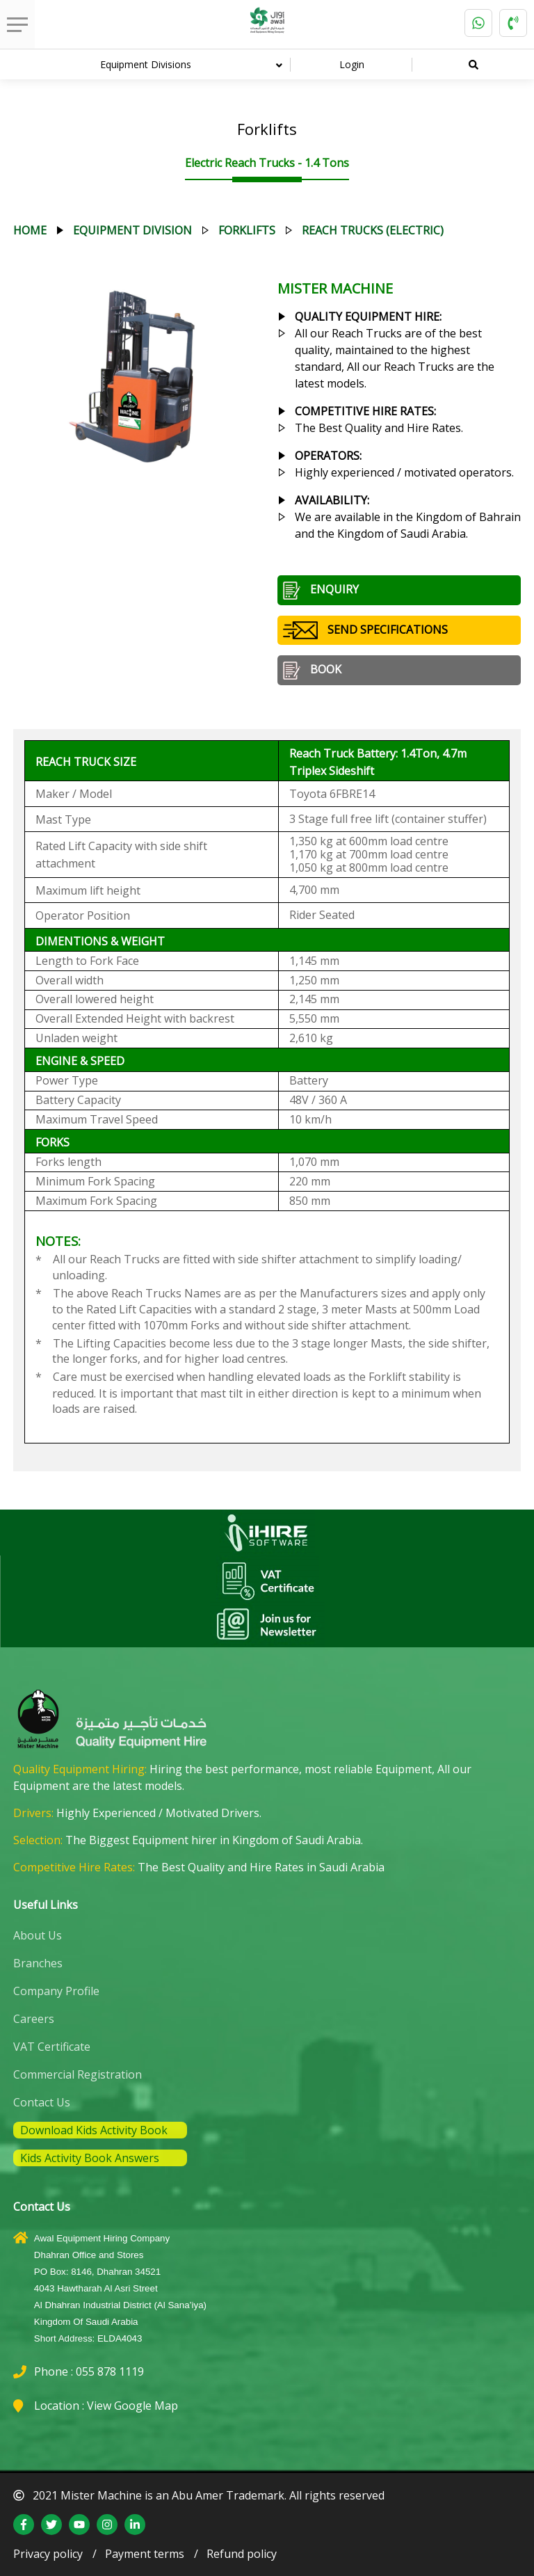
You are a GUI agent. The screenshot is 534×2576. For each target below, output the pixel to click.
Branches (38, 1963)
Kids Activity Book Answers (89, 2158)
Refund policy (242, 2553)
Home (30, 230)
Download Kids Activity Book (94, 2130)
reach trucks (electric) (373, 230)
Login (351, 64)
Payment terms (144, 2553)
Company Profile (56, 1991)
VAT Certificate (51, 2046)
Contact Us (41, 2102)
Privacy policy (48, 2553)
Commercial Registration (77, 2074)
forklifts (246, 230)
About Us (37, 1935)
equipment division (132, 230)
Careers (33, 2018)
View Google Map (132, 2405)
